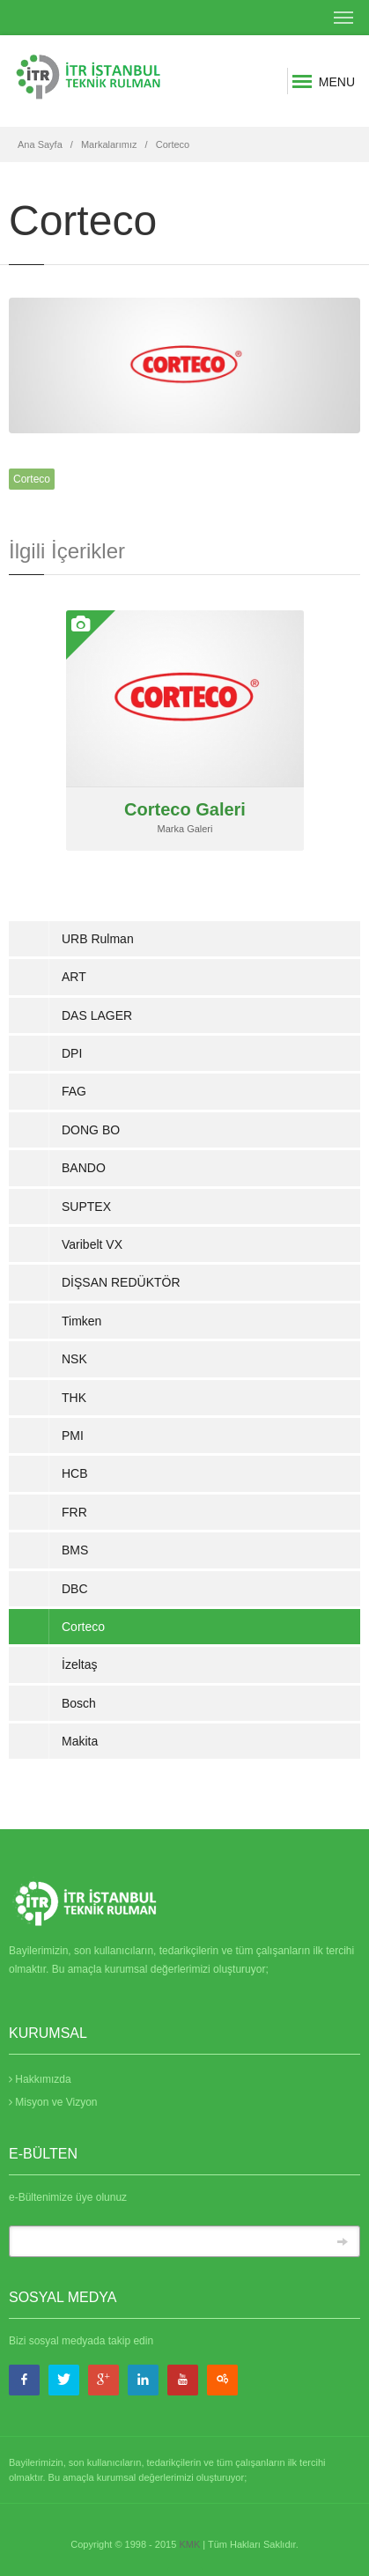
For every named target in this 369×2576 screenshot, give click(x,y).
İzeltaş (79, 1664)
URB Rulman (98, 939)
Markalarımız (109, 144)
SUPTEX (86, 1206)
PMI (73, 1435)
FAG (74, 1091)
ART (74, 977)
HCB (75, 1473)
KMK (189, 2544)
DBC (75, 1589)
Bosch (79, 1703)
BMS (75, 1550)
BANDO (84, 1168)
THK (74, 1398)
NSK (74, 1359)
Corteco (173, 144)
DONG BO (91, 1130)
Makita (80, 1741)
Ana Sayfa (40, 144)
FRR (74, 1512)
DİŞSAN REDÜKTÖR (121, 1282)
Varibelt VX (92, 1244)
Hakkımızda (40, 2079)
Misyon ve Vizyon (53, 2102)
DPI (72, 1053)
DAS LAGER (97, 1015)
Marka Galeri (185, 828)
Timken (81, 1321)
